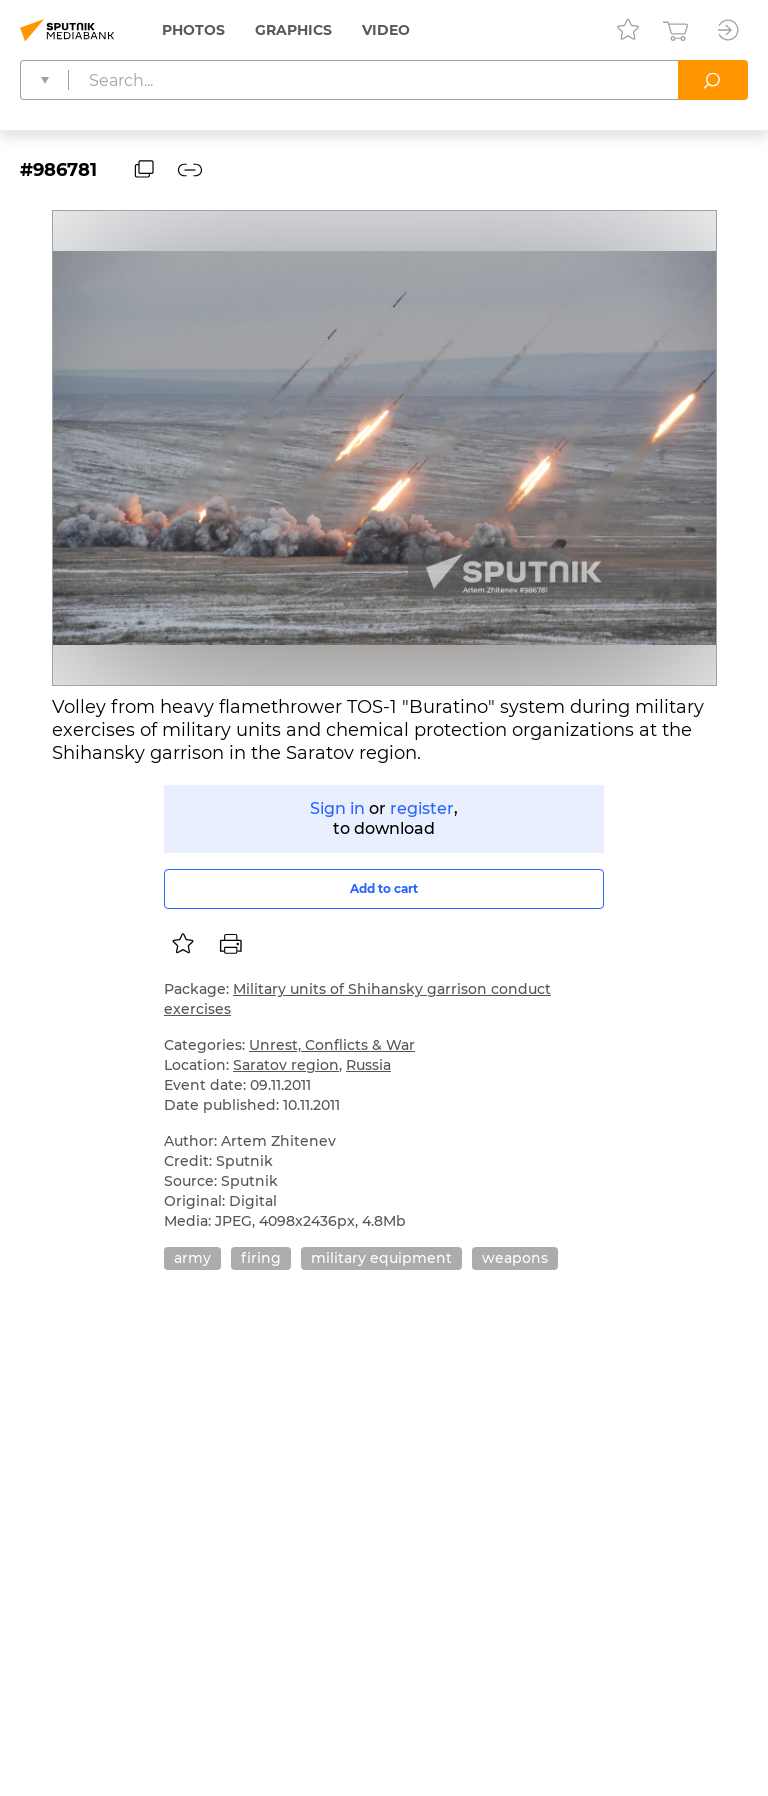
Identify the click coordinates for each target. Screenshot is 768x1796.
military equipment (381, 1258)
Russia (368, 1065)
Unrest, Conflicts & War (332, 1045)
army (192, 1258)
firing (261, 1258)
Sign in (337, 808)
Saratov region (286, 1065)
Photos (193, 30)
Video (386, 30)
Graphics (293, 30)
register (422, 808)
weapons (515, 1258)
